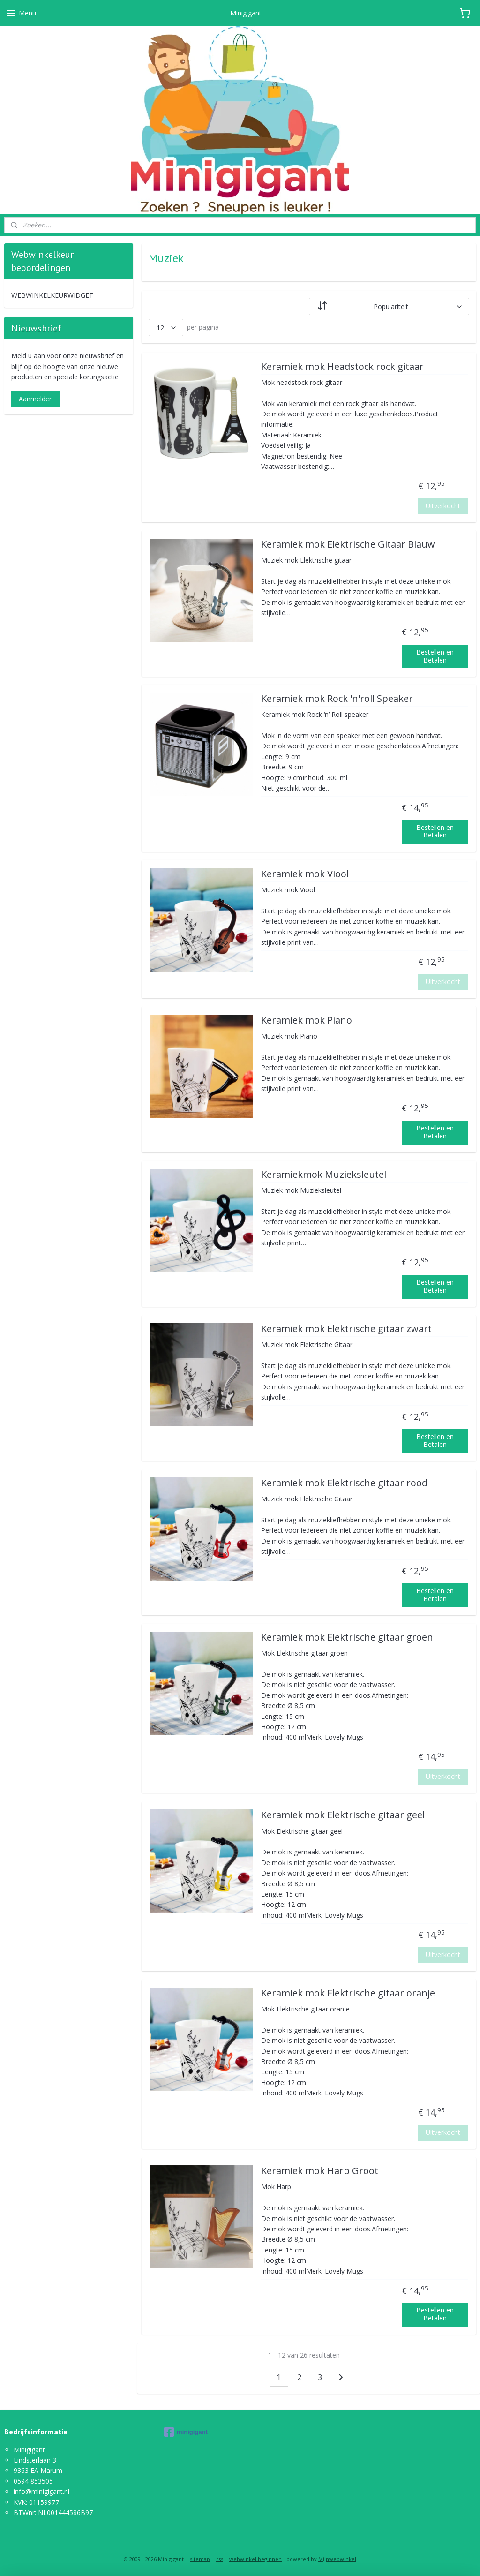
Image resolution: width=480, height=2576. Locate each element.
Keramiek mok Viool (304, 874)
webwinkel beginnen (255, 2558)
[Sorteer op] (388, 306)
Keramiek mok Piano (306, 1020)
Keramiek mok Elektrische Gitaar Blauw (348, 544)
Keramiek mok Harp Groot (319, 2171)
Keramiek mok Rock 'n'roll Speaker (336, 699)
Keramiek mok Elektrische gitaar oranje (348, 1993)
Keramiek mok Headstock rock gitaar (342, 367)
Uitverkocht (443, 505)
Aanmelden (36, 398)
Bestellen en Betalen (434, 656)
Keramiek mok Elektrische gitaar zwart (346, 1329)
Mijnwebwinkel (337, 2558)
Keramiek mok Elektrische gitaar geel (342, 1815)
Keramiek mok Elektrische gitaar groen (347, 1637)
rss (219, 2558)
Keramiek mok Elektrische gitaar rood (344, 1483)
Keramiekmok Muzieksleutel (323, 1175)
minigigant (186, 2432)
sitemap (200, 2558)
